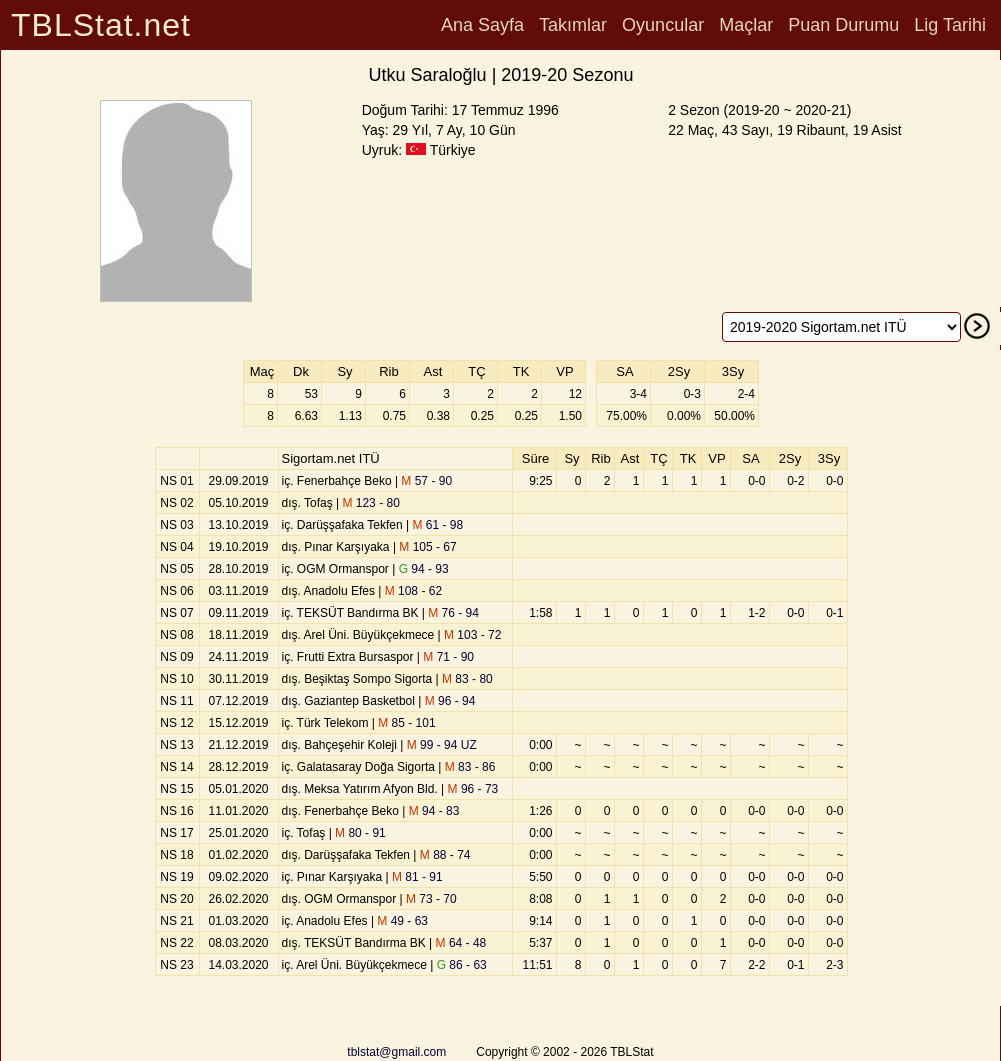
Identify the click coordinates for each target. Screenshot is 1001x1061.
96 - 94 (450, 701)
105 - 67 (427, 547)
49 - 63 (402, 921)
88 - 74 (445, 855)
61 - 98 (437, 525)
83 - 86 (470, 767)
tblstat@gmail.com (396, 1052)
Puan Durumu (843, 25)
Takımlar (573, 25)
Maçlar (746, 25)
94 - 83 (434, 811)
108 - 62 (413, 591)
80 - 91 (360, 833)
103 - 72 (472, 635)
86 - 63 (462, 965)
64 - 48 (461, 943)
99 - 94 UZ (442, 745)
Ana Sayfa (482, 25)
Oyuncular (663, 25)
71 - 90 (448, 657)
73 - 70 (431, 899)
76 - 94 (453, 613)
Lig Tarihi (950, 25)
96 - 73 (473, 789)
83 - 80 (467, 679)
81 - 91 (417, 877)
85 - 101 (406, 723)
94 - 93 (424, 569)
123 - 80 (370, 503)
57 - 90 (426, 481)
